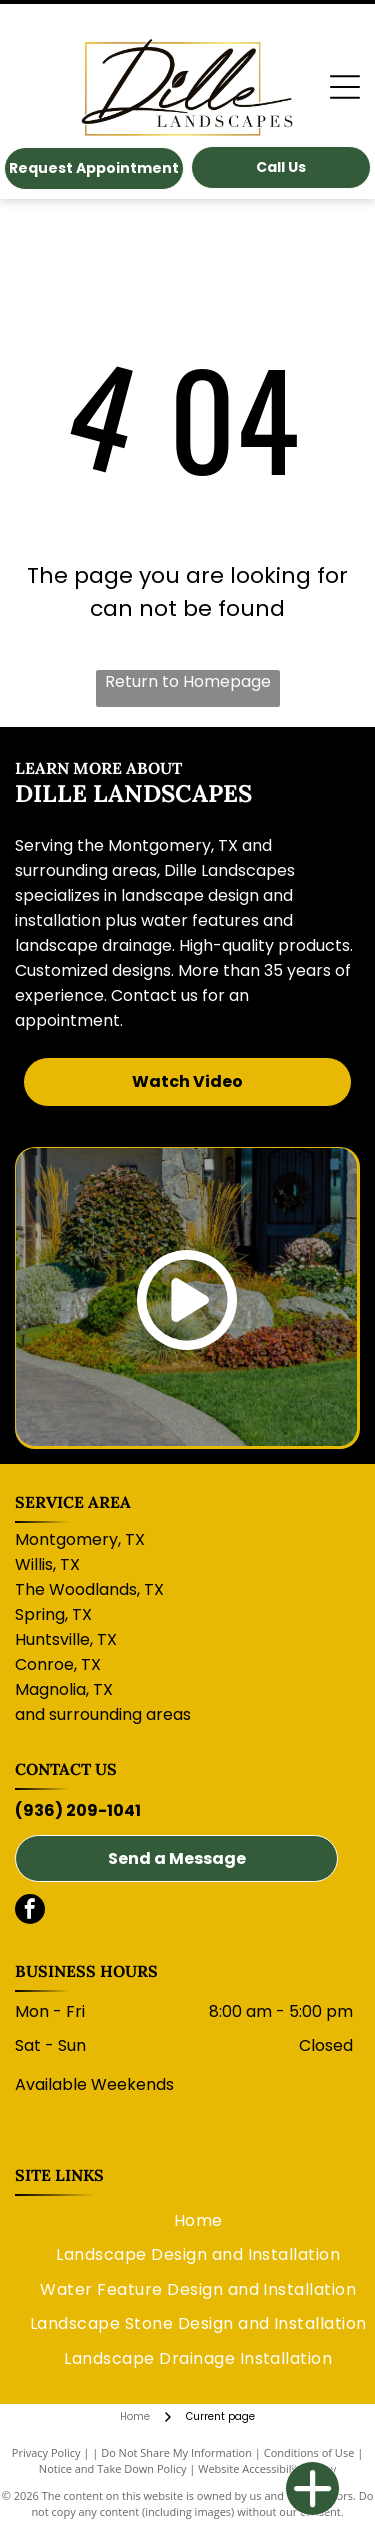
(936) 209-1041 (78, 1810)
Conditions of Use (309, 2452)
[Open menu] (345, 87)
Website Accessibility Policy (267, 2468)
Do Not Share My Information (176, 2452)
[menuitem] (198, 2221)
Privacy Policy (46, 2452)
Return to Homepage (188, 681)
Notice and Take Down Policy (113, 2468)
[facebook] (30, 1911)
